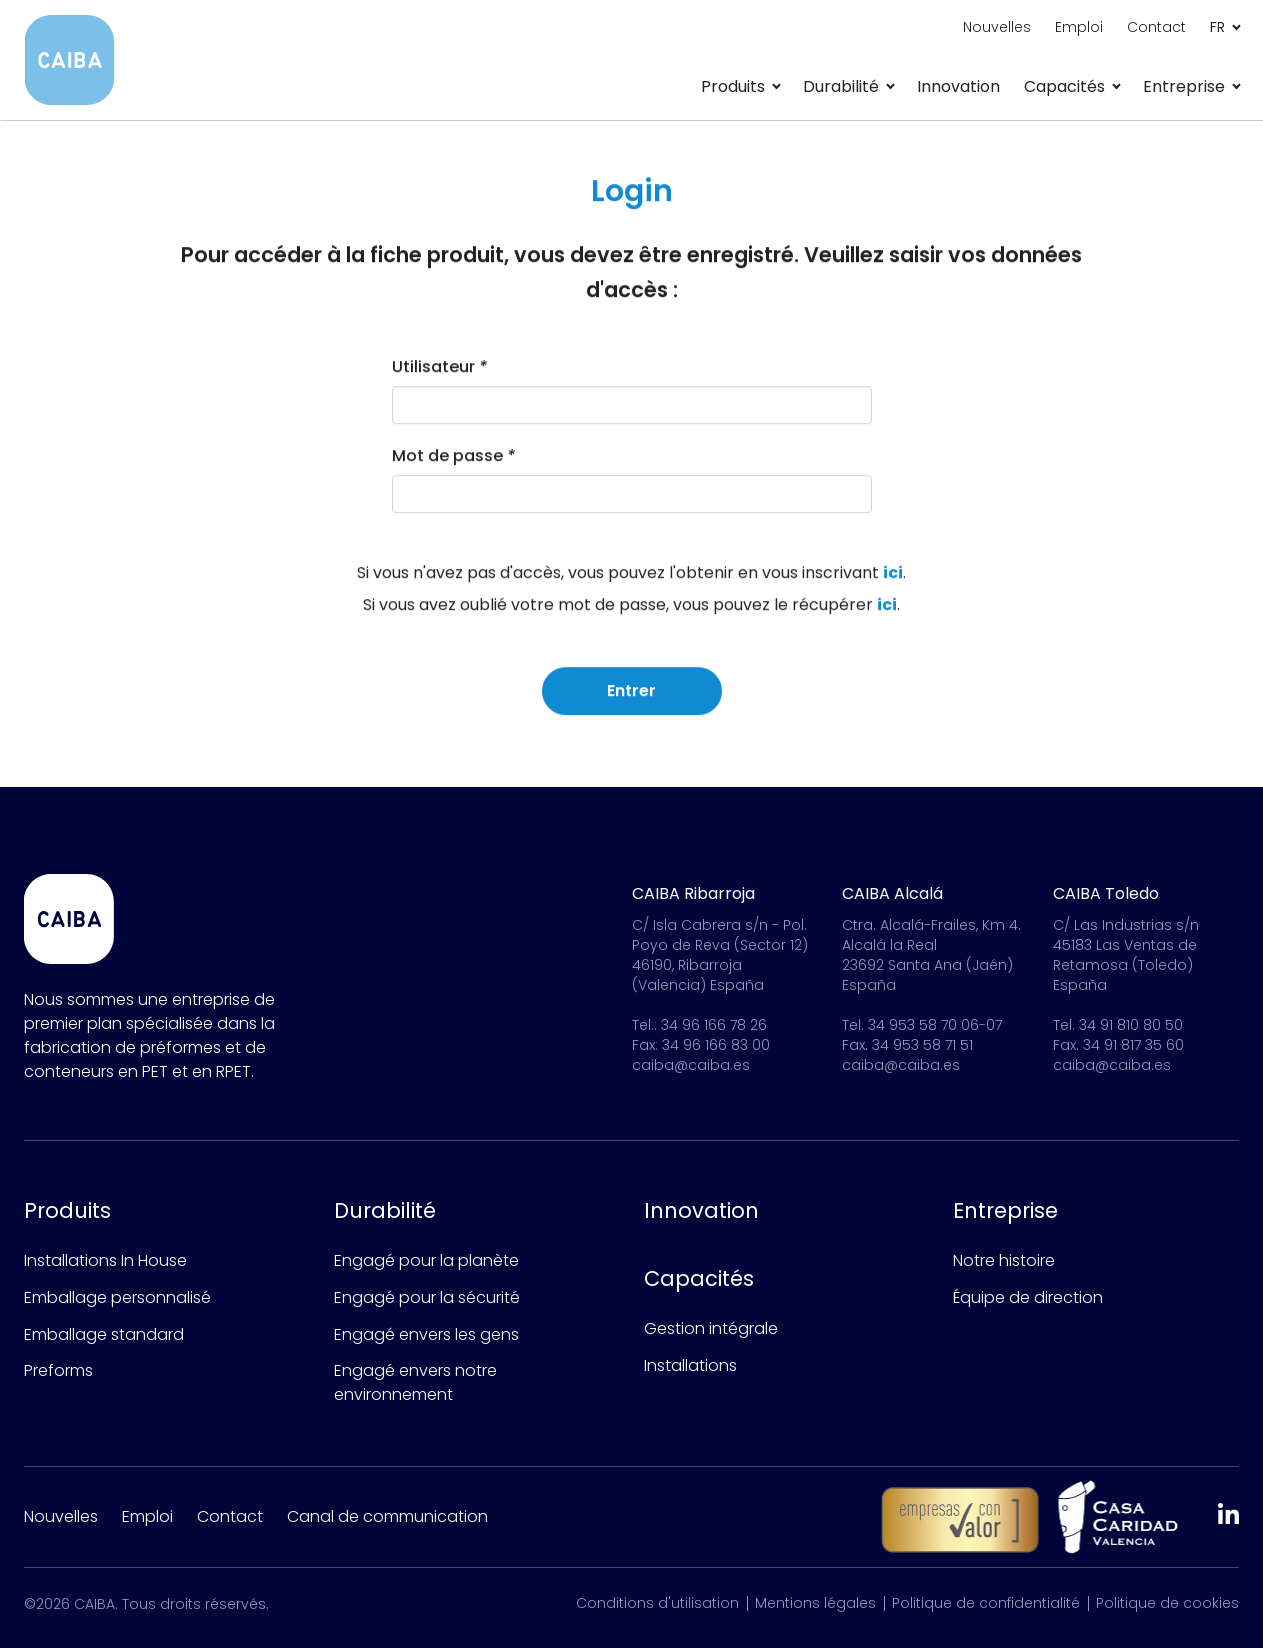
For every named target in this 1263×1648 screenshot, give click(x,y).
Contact (1156, 27)
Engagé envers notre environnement (415, 1382)
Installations (690, 1365)
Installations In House (105, 1260)
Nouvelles (997, 27)
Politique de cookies (1167, 1603)
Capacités (699, 1278)
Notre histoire (1004, 1260)
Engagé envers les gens (426, 1334)
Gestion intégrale (711, 1328)
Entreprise (1005, 1210)
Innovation (958, 86)
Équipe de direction (1028, 1297)
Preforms (58, 1370)
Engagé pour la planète (426, 1260)
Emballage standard (104, 1334)
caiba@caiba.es (691, 1065)
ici (893, 574)
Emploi (1079, 27)
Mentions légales (815, 1603)
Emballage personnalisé (117, 1297)
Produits (67, 1210)
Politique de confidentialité (986, 1603)
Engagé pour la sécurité (427, 1297)
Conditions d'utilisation (657, 1603)
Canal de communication (387, 1516)
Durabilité (385, 1210)
